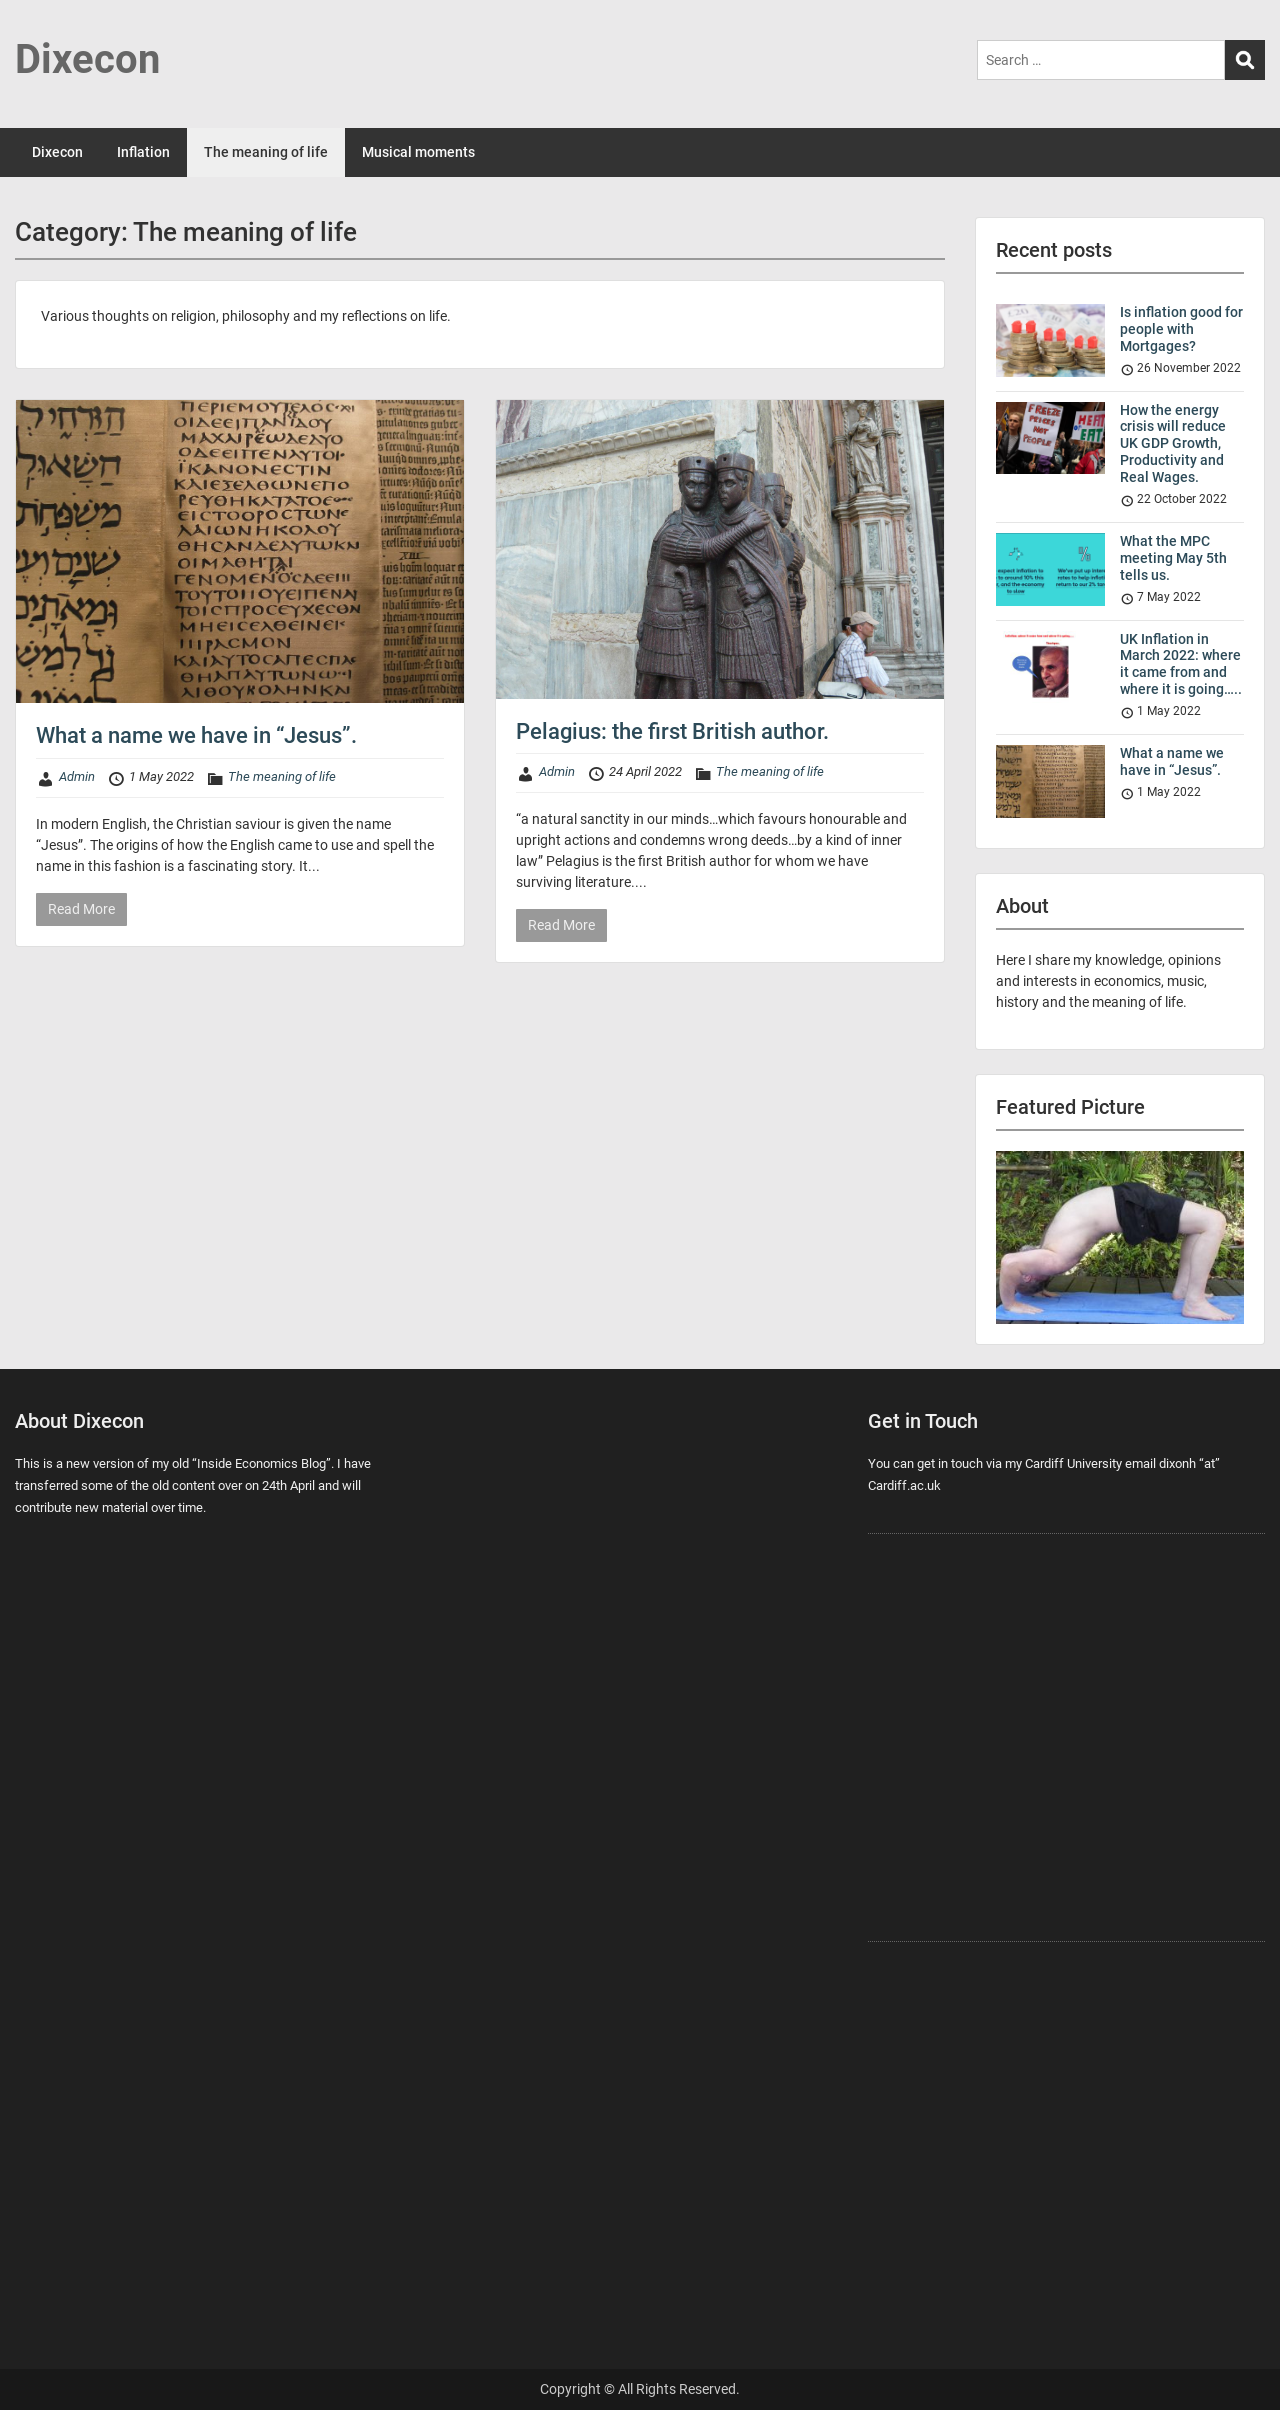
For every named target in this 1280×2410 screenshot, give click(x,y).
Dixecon (87, 59)
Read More (81, 909)
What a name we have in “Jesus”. (196, 735)
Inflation (143, 152)
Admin (77, 776)
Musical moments (418, 152)
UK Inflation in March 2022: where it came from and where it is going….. (1181, 664)
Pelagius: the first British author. (672, 731)
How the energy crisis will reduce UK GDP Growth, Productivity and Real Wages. (1173, 443)
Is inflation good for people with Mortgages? (1181, 329)
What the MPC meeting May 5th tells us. (1173, 558)
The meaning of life (266, 152)
